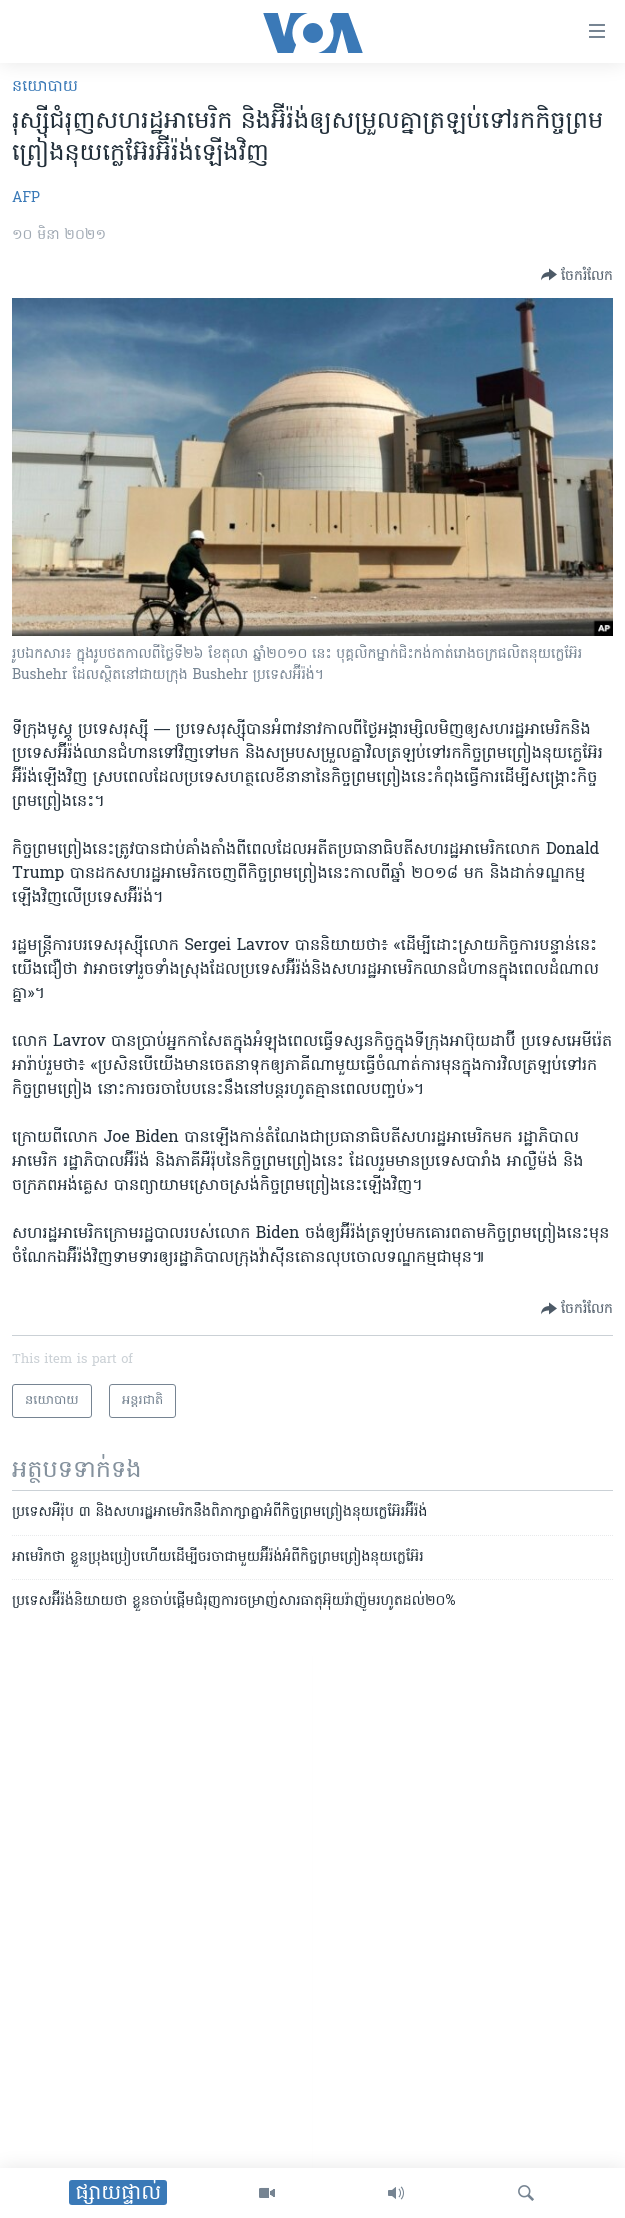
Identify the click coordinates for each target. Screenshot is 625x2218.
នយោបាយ (45, 87)
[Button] (577, 275)
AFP (26, 198)
